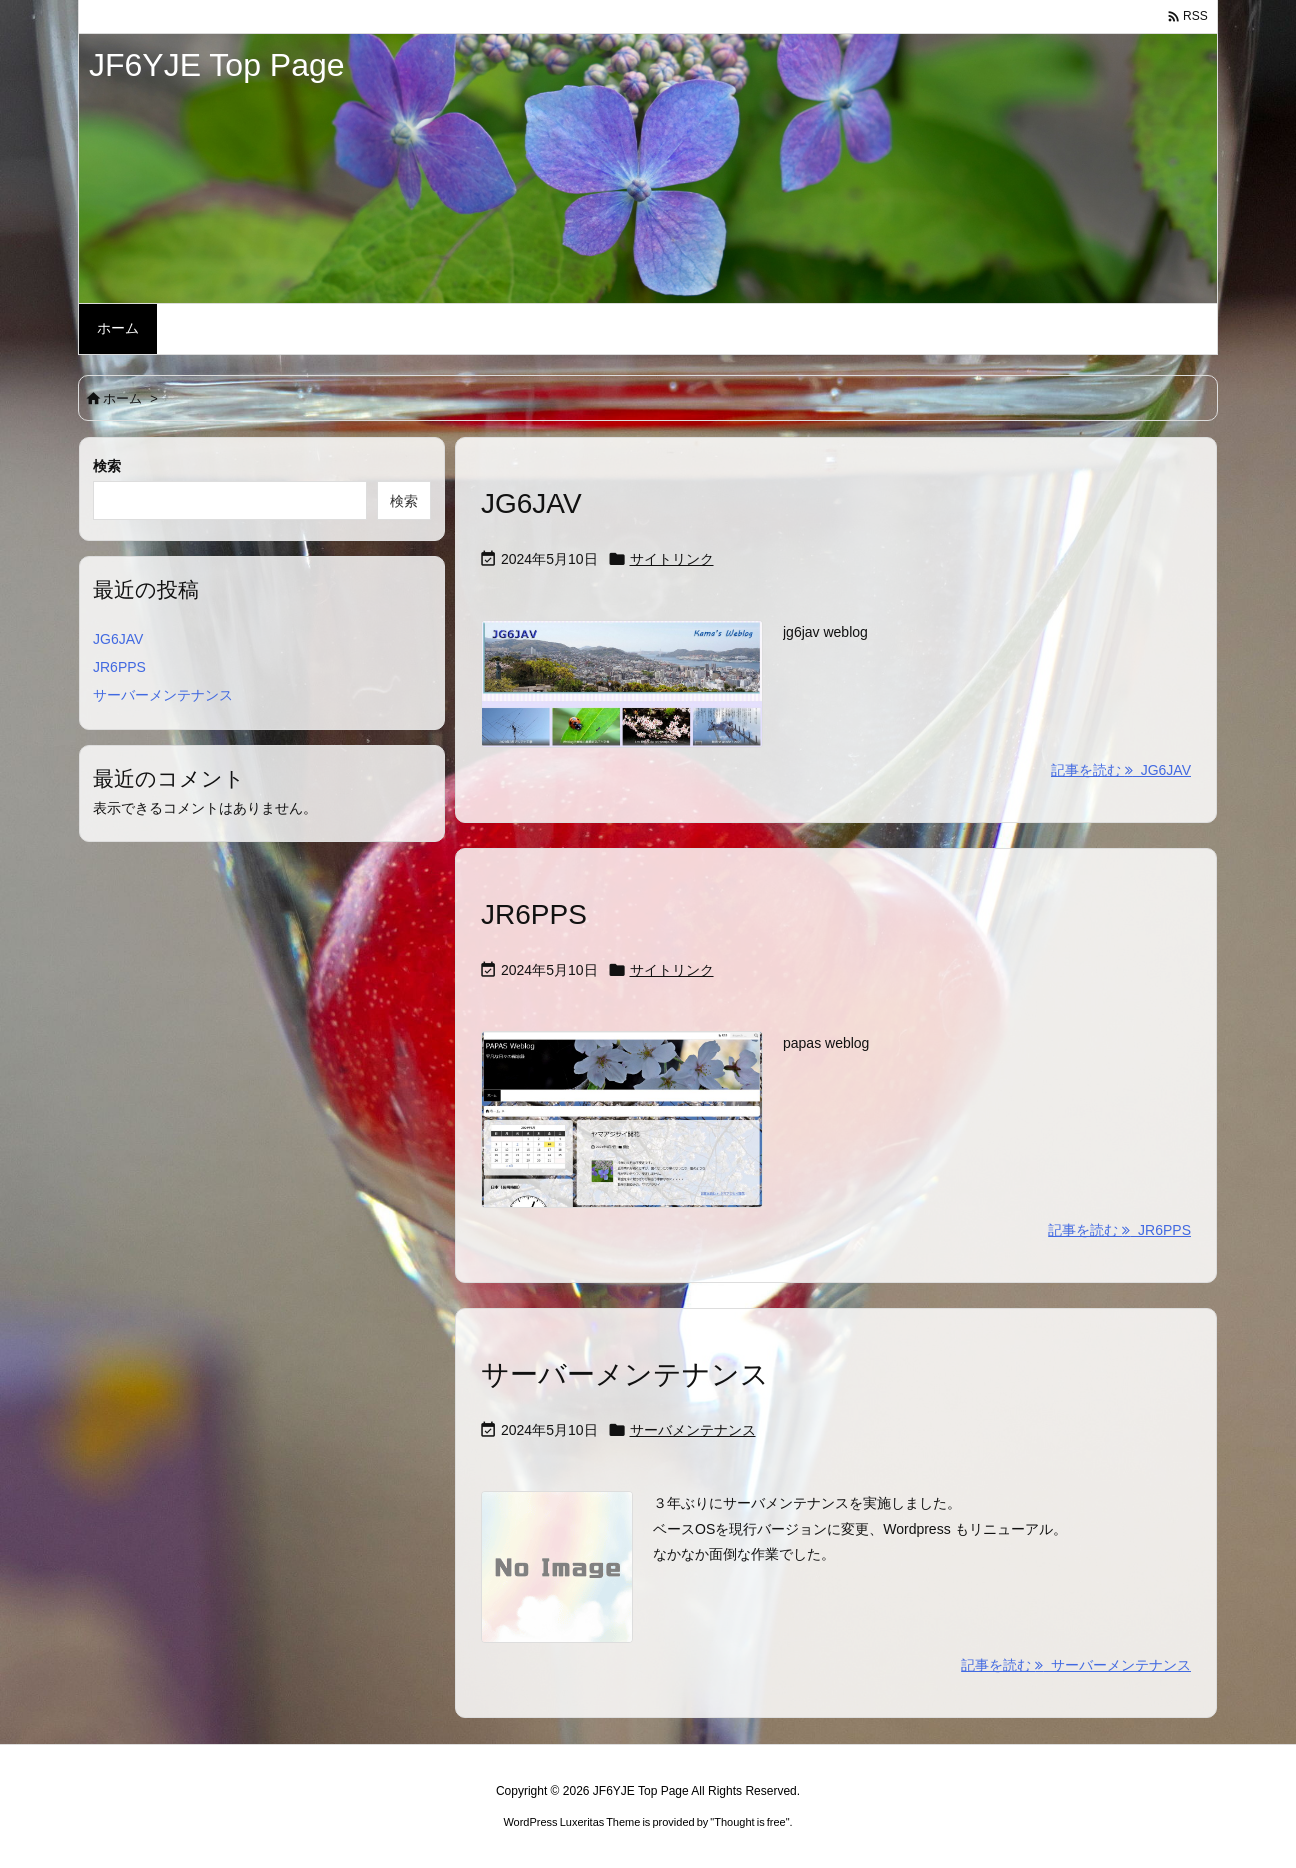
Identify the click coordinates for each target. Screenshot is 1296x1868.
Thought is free (749, 1822)
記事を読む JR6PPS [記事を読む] (1119, 1230)
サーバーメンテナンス (625, 1374)
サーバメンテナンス (693, 1430)
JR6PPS (534, 914)
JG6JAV (531, 503)
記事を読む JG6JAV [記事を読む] (1121, 770)
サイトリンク (672, 559)
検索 (107, 466)
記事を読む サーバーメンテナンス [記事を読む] (1076, 1665)
